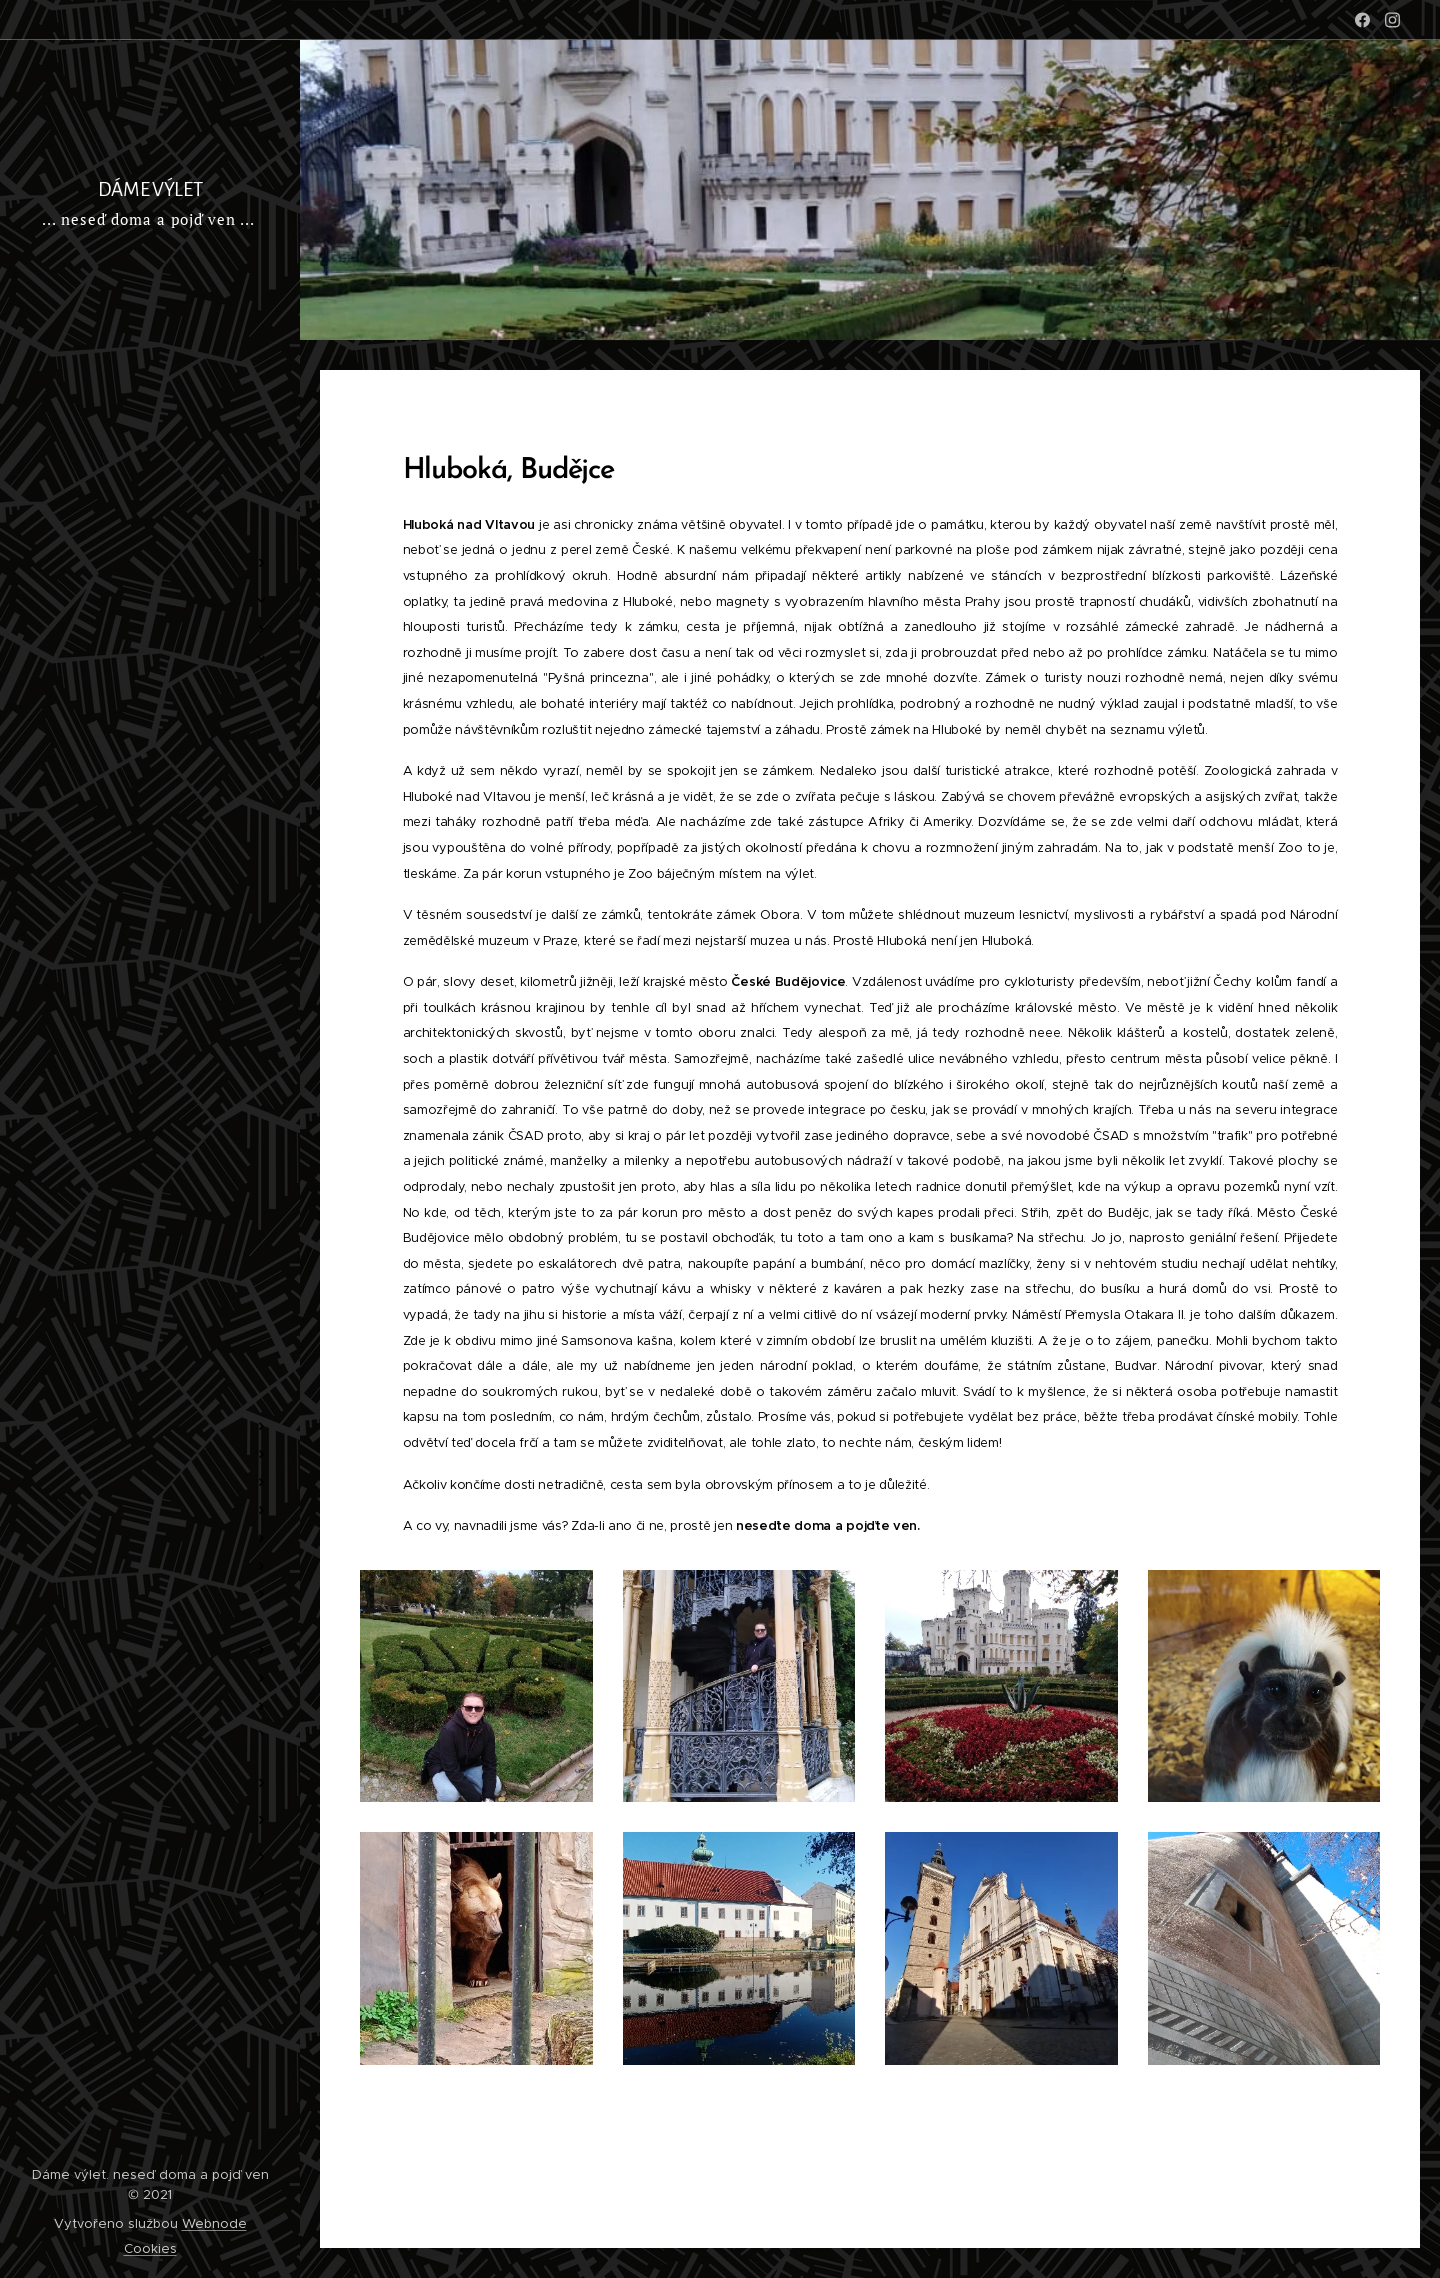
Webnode (214, 2223)
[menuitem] (150, 503)
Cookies (150, 2248)
